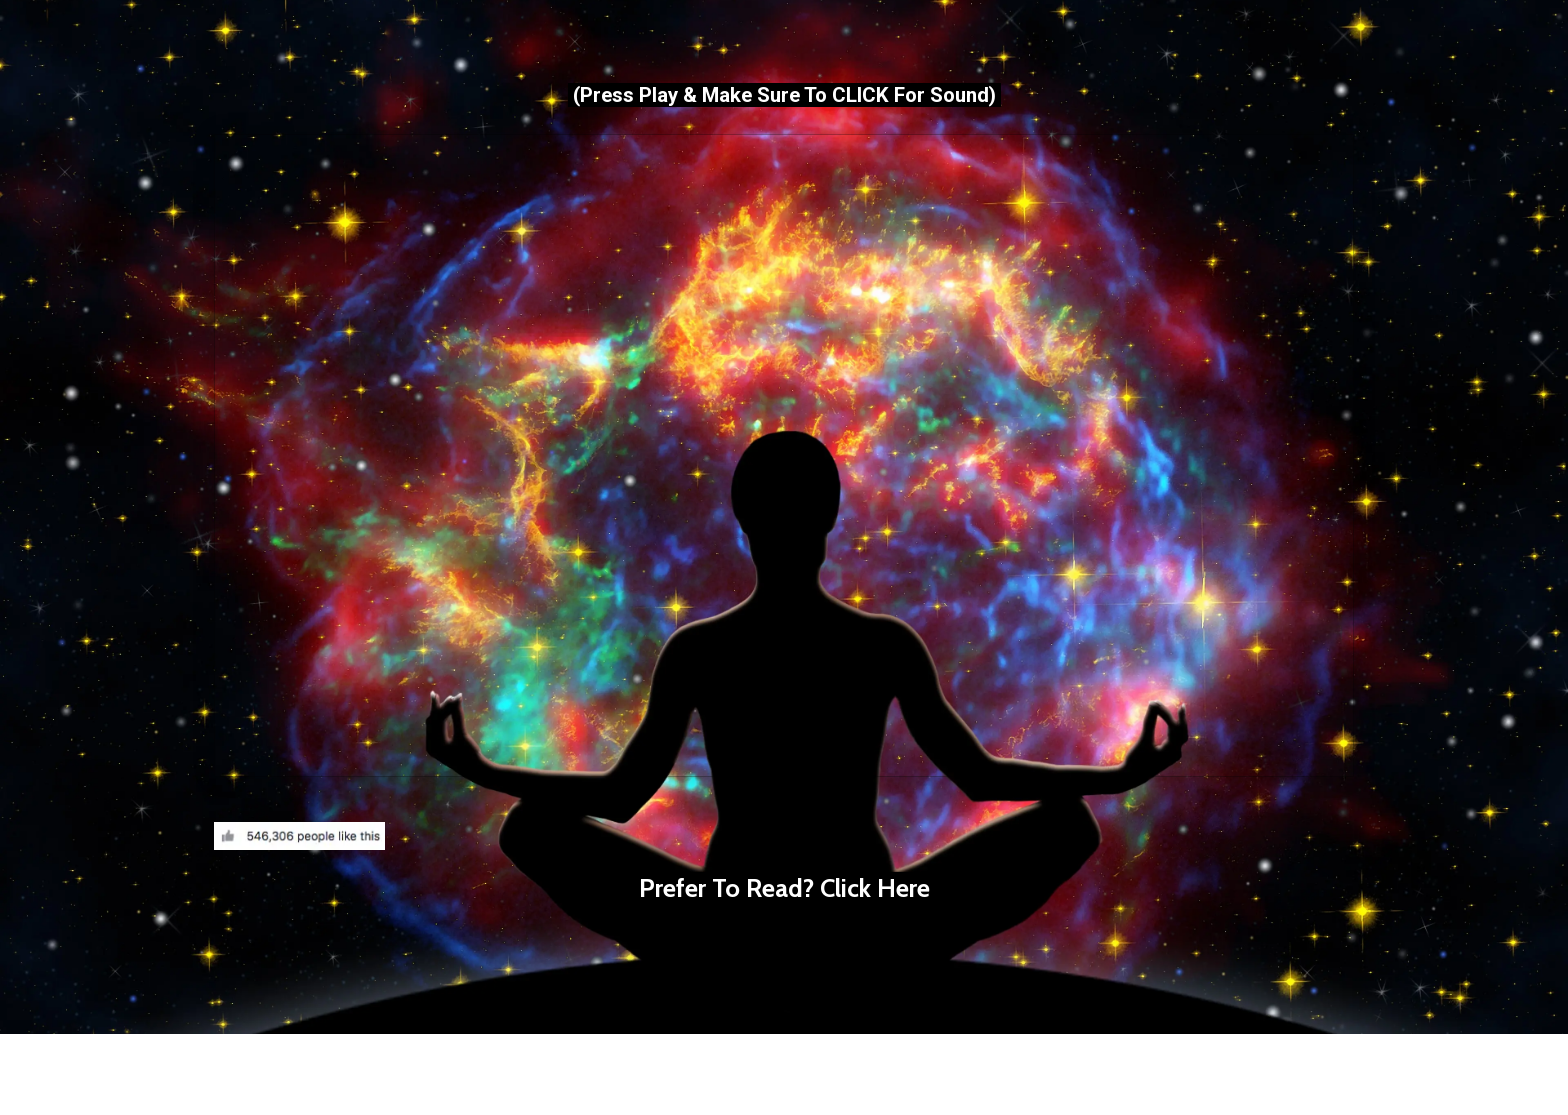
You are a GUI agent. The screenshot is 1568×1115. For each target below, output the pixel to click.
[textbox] (784, 922)
